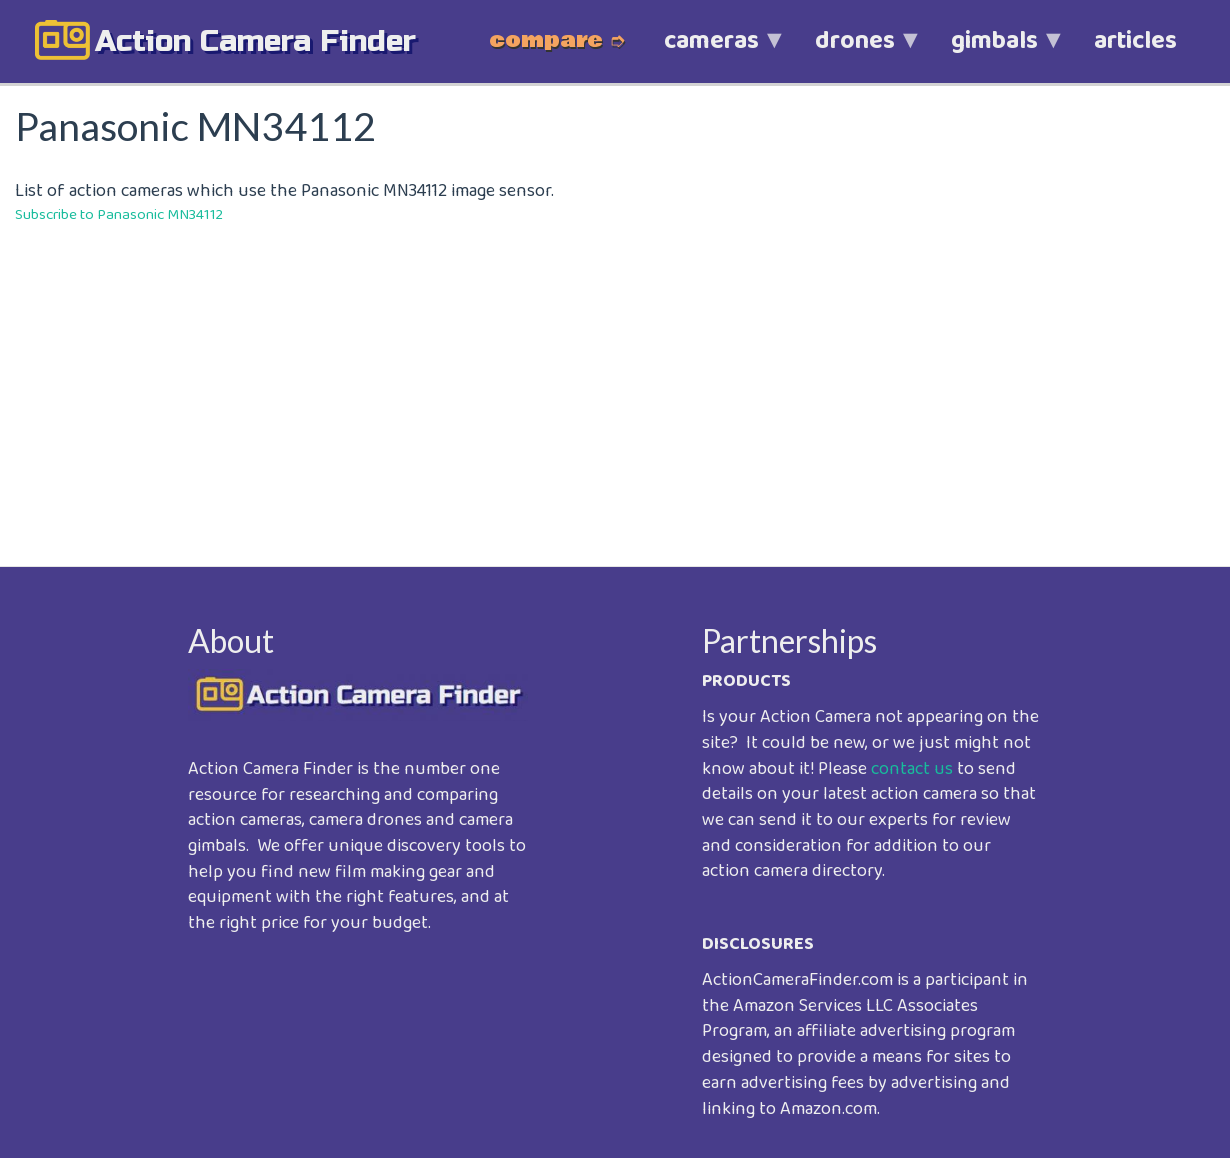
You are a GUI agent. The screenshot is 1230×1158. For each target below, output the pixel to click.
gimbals (994, 51)
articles (1135, 41)
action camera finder (255, 41)
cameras (711, 51)
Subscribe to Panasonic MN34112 (119, 215)
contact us (912, 769)
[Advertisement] (615, 381)
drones (855, 51)
